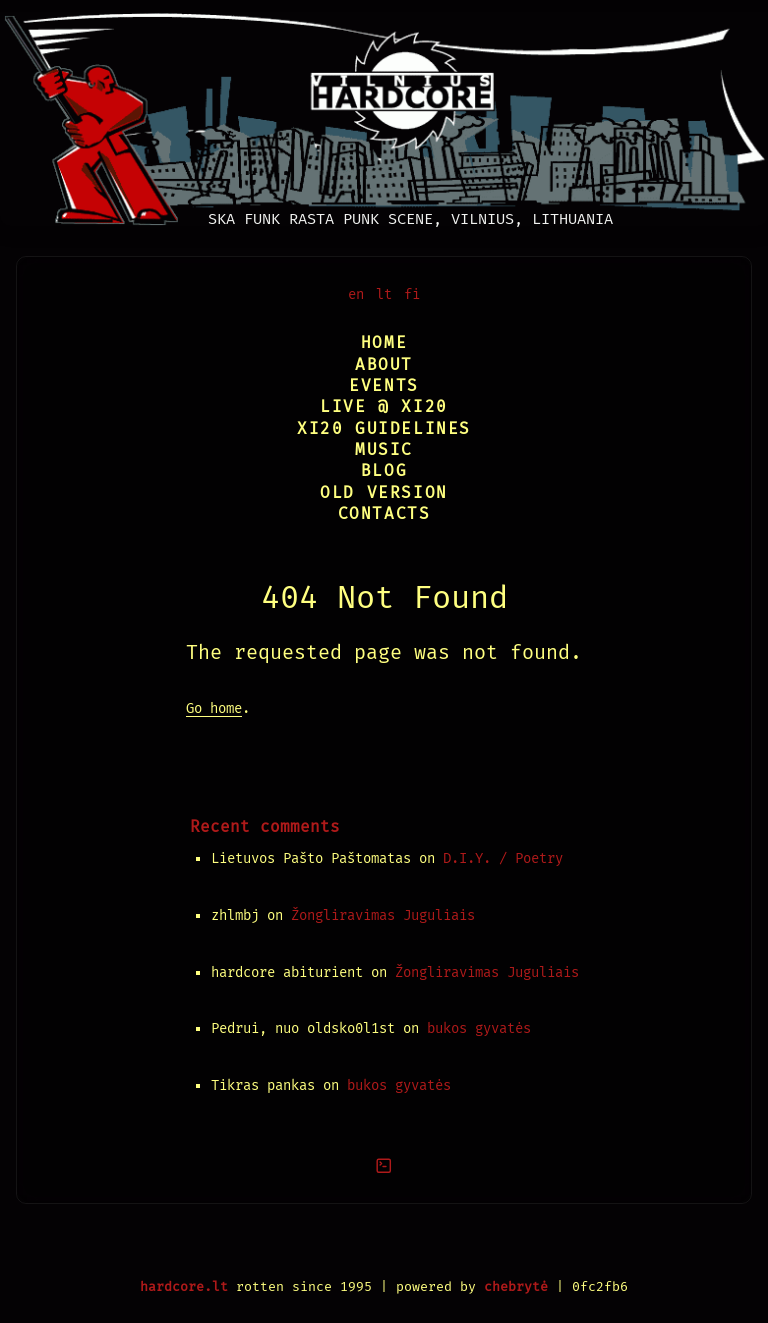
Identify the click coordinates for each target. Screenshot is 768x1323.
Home (384, 342)
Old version (384, 492)
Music (384, 449)
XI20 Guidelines (384, 428)
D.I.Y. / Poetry (503, 858)
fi (412, 294)
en (356, 294)
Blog (384, 470)
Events (384, 385)
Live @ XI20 (384, 406)
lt (384, 294)
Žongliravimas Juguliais (383, 915)
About (384, 364)
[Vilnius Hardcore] (384, 113)
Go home (214, 708)
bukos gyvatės (479, 1028)
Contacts (384, 513)
